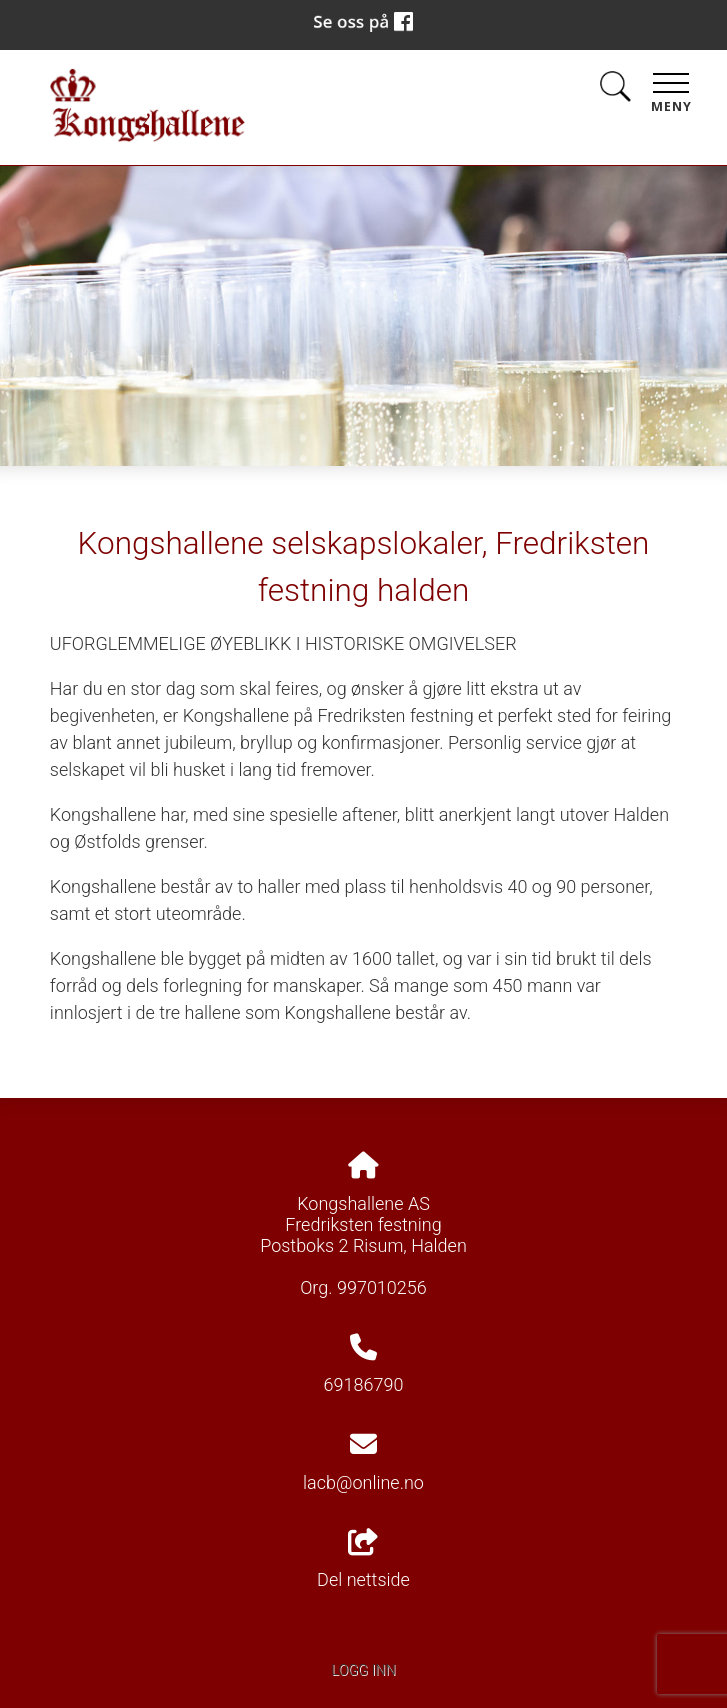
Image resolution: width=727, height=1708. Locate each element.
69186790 (364, 1384)
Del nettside (363, 1560)
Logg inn (363, 1670)
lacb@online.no (363, 1482)
